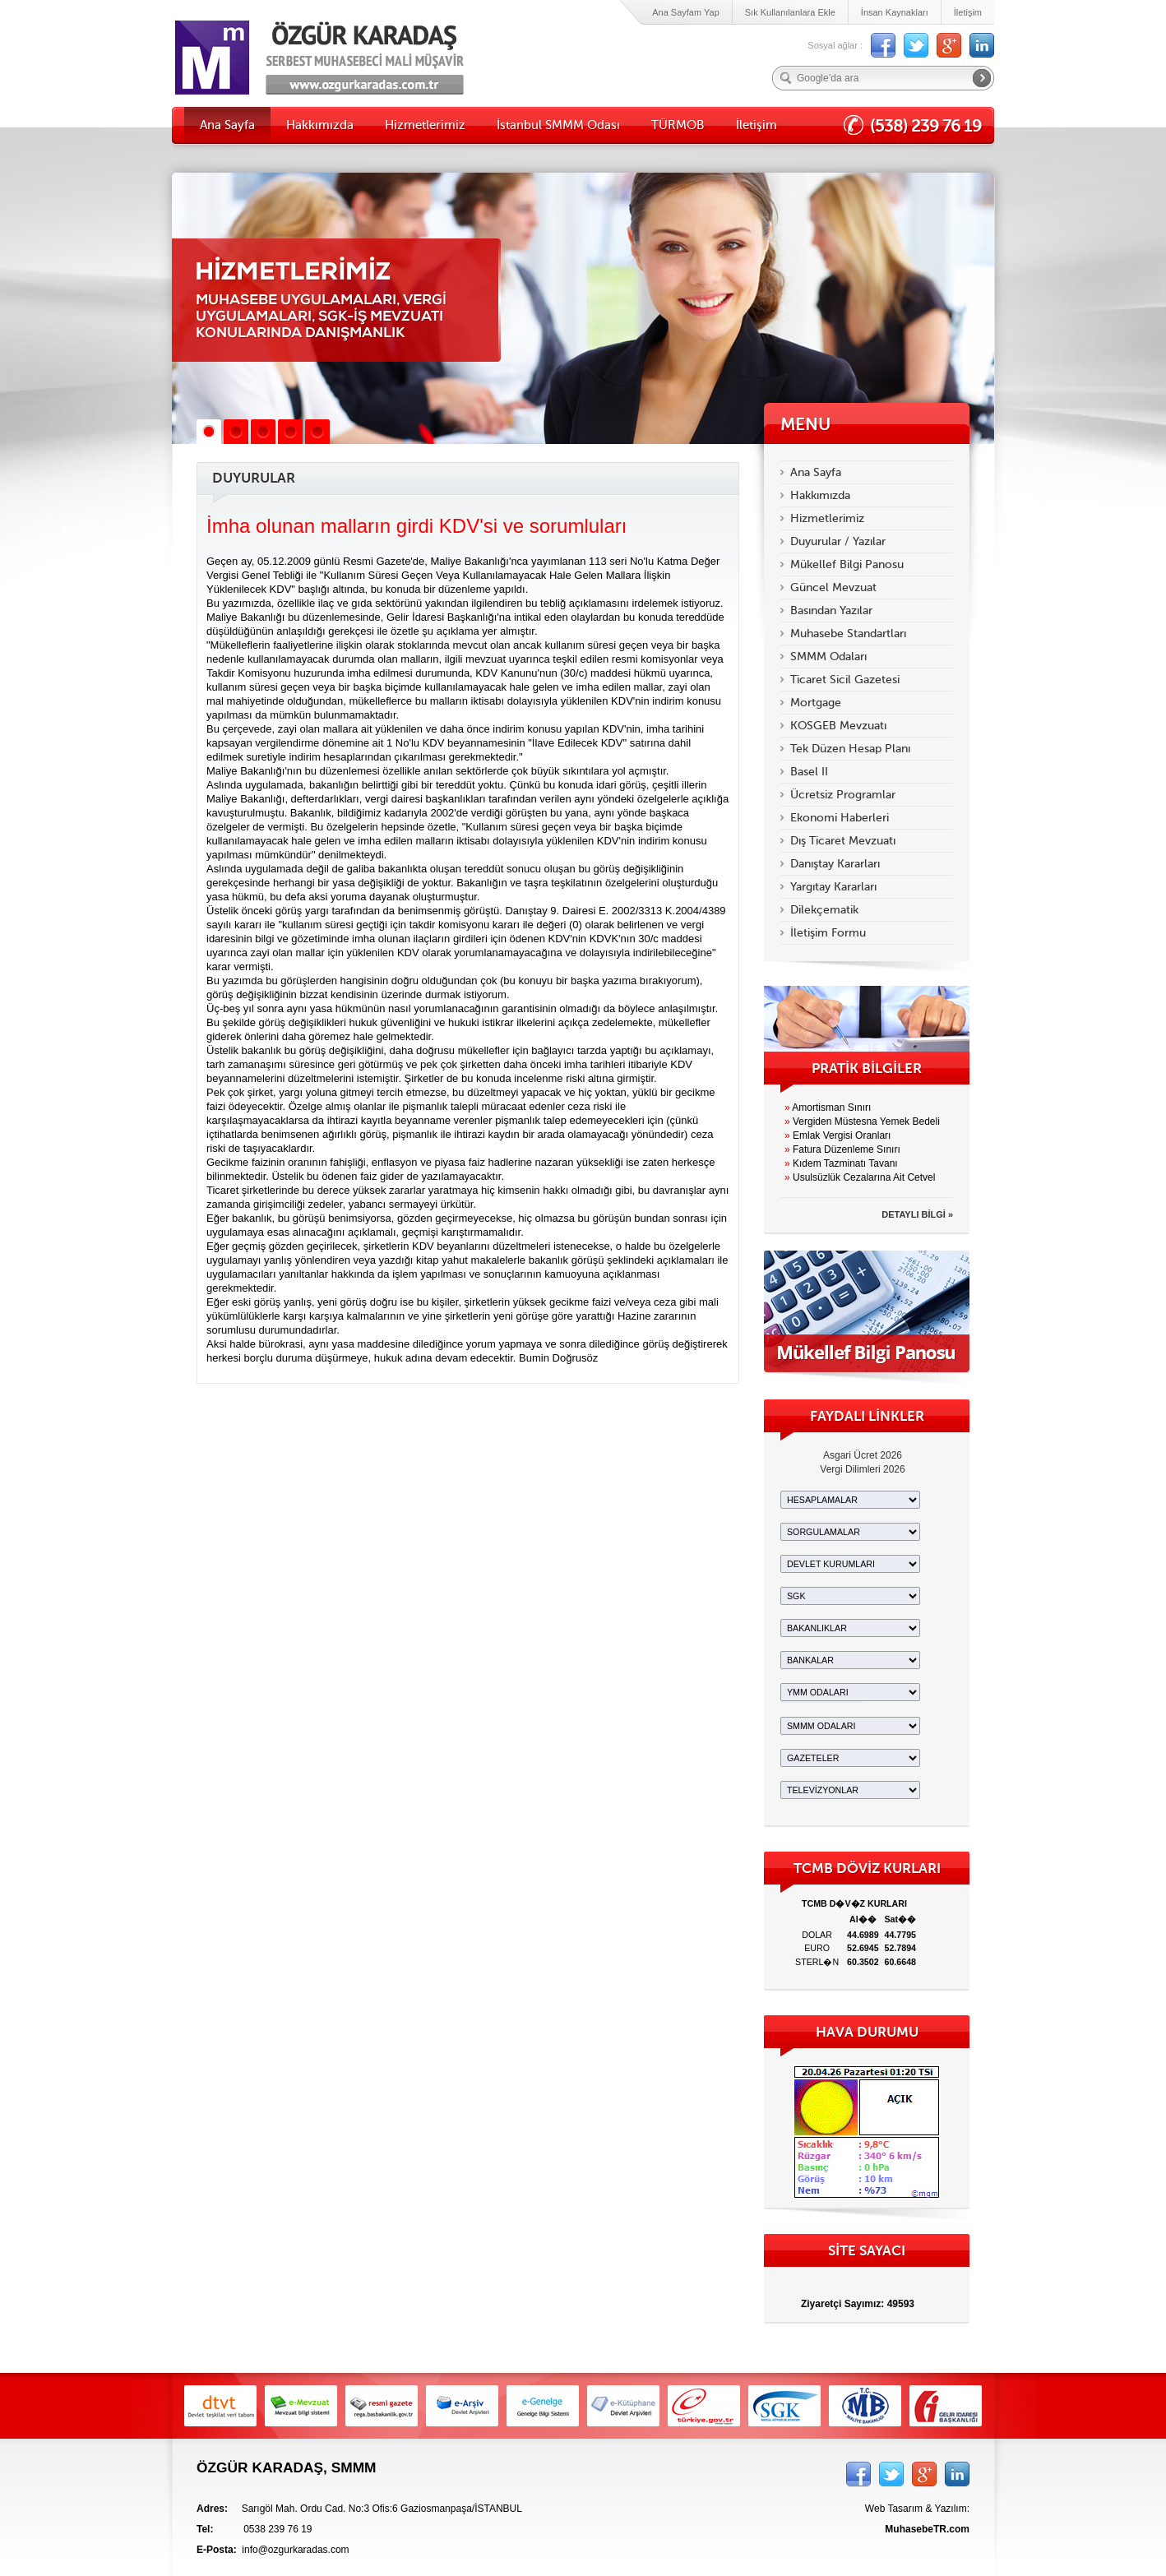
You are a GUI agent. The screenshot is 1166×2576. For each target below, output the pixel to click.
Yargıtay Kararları (833, 887)
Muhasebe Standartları (848, 633)
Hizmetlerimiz (425, 125)
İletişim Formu (828, 933)
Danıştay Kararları (835, 864)
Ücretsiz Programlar (842, 795)
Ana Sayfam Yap (685, 12)
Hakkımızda (320, 125)
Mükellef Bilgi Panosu (847, 564)
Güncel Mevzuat (833, 587)
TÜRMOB (678, 125)
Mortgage (815, 702)
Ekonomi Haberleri (839, 818)
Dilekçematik (824, 910)
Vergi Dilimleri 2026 (862, 1469)
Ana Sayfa (227, 125)
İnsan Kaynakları (894, 12)
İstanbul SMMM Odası (558, 125)
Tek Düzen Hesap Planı (850, 748)
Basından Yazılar (831, 610)
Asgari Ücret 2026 (862, 1455)
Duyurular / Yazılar (838, 541)
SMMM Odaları (828, 656)
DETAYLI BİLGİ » (917, 1214)
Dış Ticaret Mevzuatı (842, 841)
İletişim (968, 12)
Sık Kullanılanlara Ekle (790, 12)
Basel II (809, 771)
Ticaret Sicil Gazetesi (845, 679)
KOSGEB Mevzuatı (838, 725)
